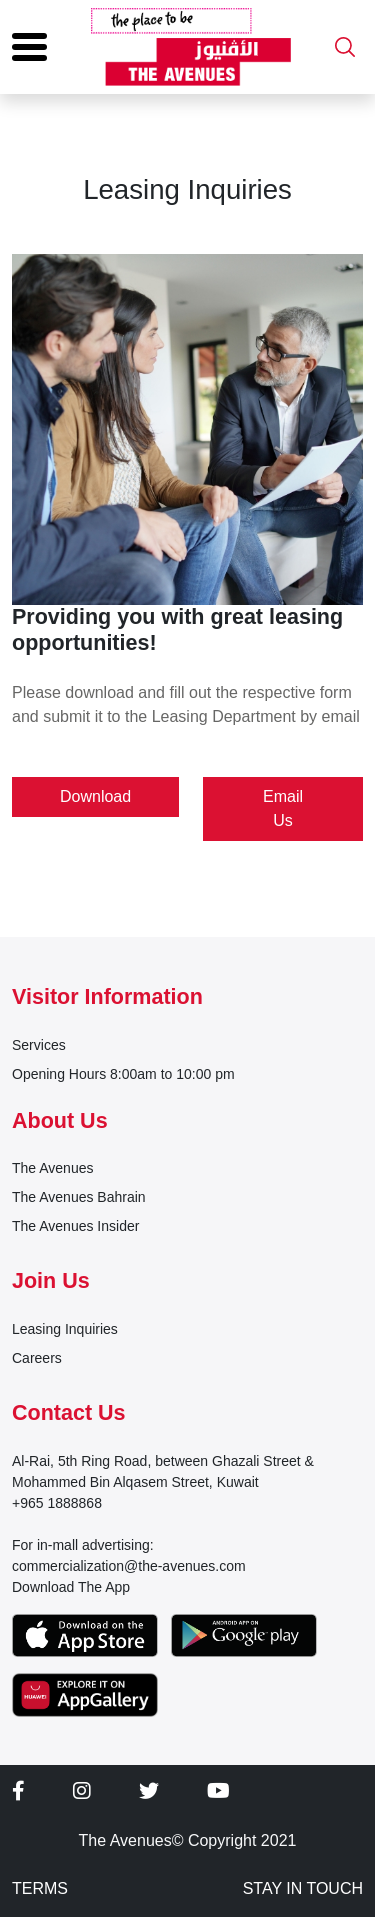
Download (95, 796)
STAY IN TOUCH (303, 1888)
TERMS (40, 1888)
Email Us (283, 808)
